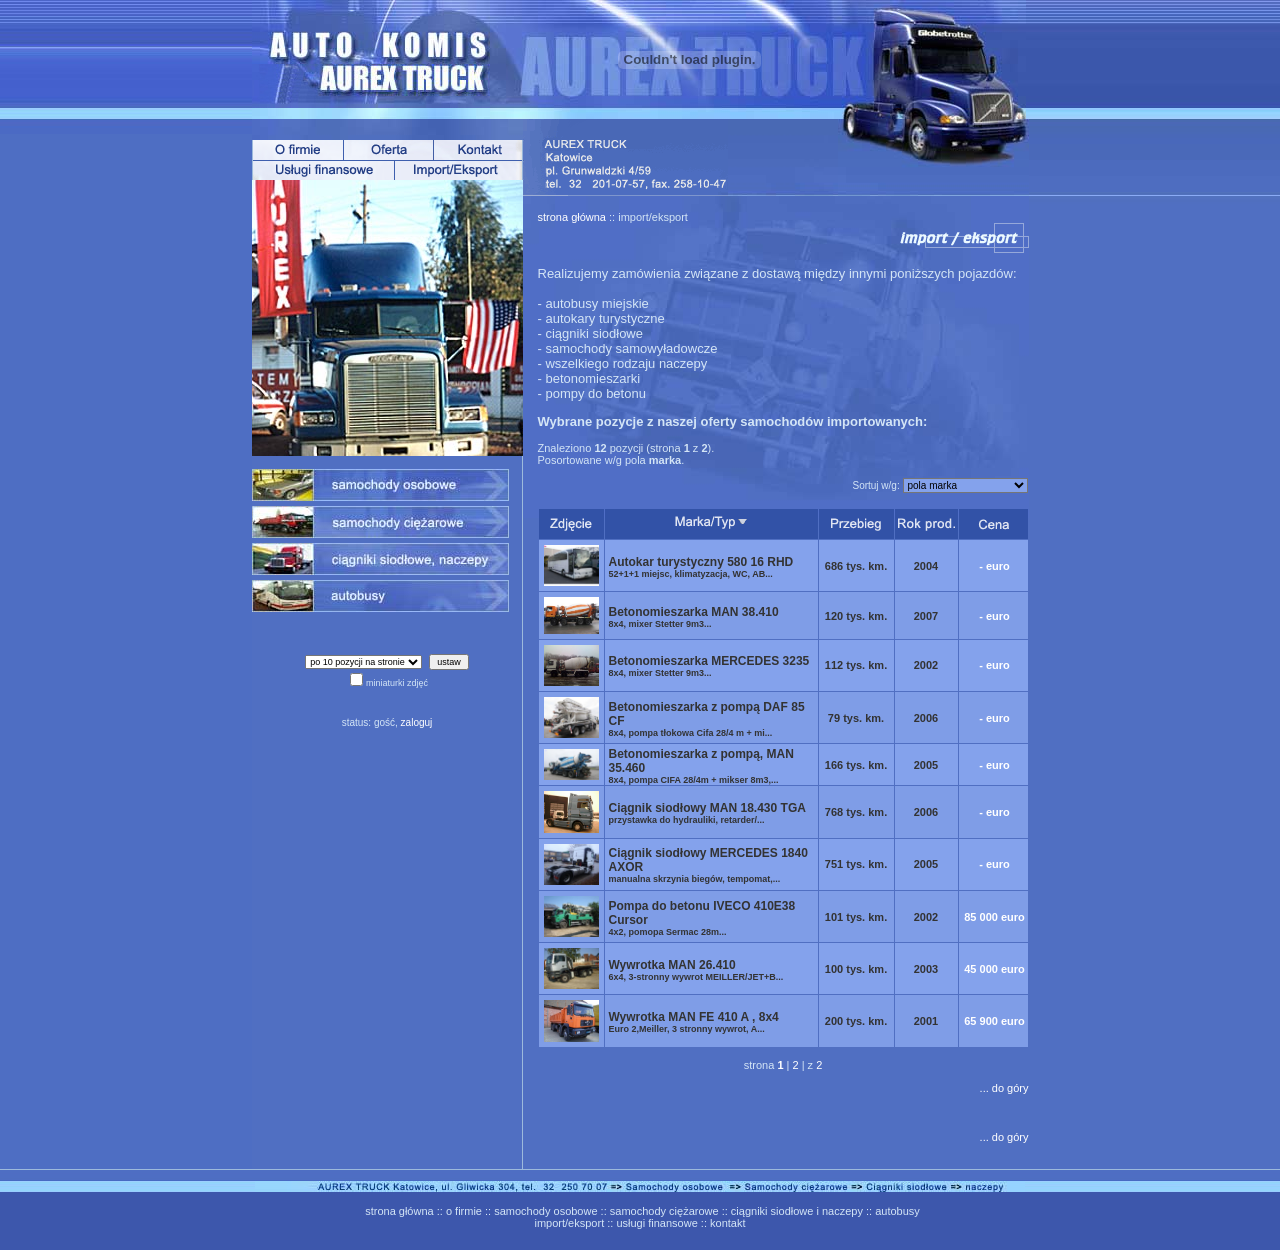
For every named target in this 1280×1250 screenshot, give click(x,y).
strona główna (572, 217)
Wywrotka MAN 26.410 (696, 970)
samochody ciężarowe (664, 1211)
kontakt (727, 1223)
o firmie (464, 1211)
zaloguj (417, 722)
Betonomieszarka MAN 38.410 (694, 617)
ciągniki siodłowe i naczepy (797, 1211)
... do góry (1004, 1088)
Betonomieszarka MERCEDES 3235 (709, 666)
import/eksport (570, 1223)
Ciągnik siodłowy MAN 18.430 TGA (707, 813)
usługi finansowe (656, 1223)
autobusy (897, 1211)
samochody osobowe (545, 1211)
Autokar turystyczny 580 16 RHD (701, 567)
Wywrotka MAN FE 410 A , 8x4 (694, 1022)
